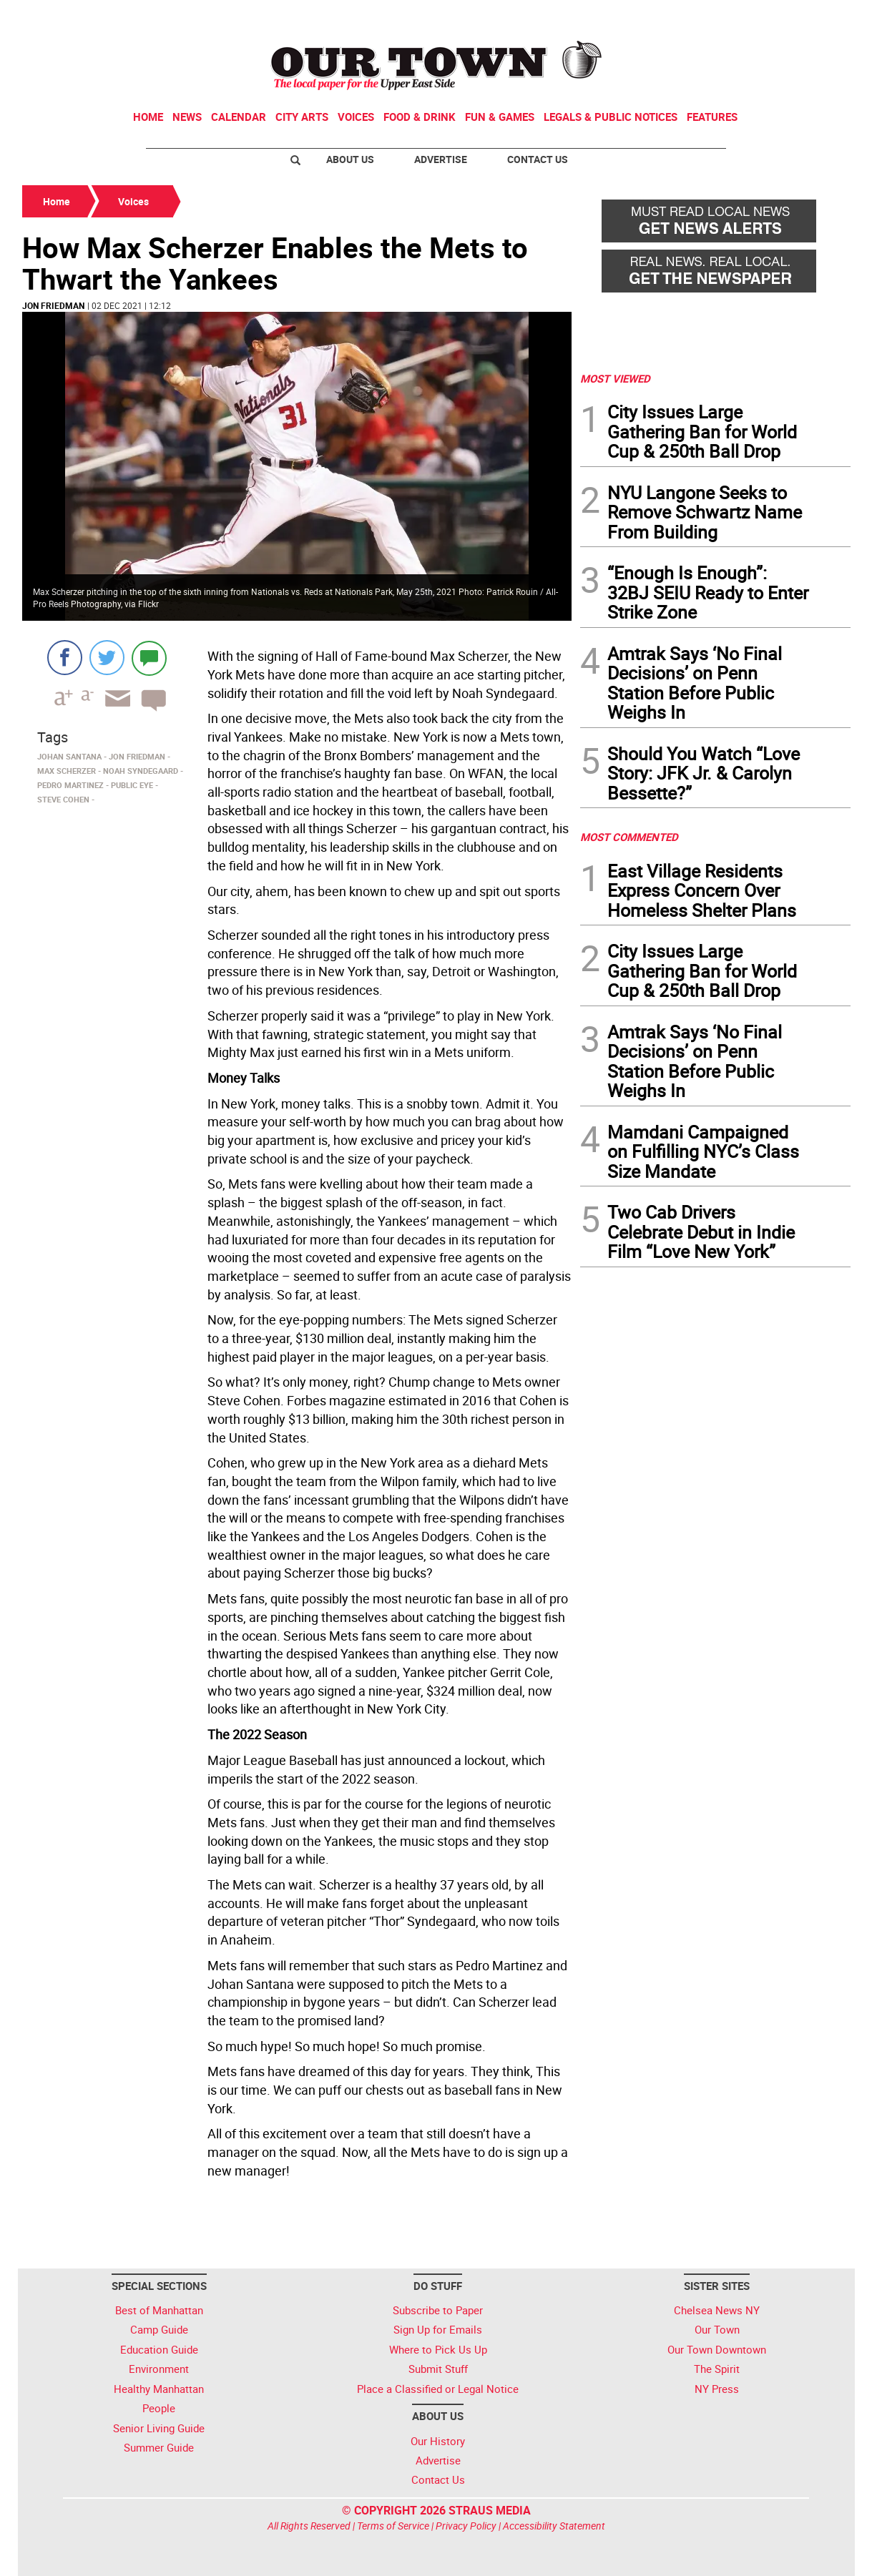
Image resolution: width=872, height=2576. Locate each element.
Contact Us (537, 159)
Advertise (440, 159)
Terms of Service (393, 2525)
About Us (350, 159)
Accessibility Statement (554, 2525)
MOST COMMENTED (629, 837)
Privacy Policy (466, 2525)
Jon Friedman (53, 305)
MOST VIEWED (615, 378)
